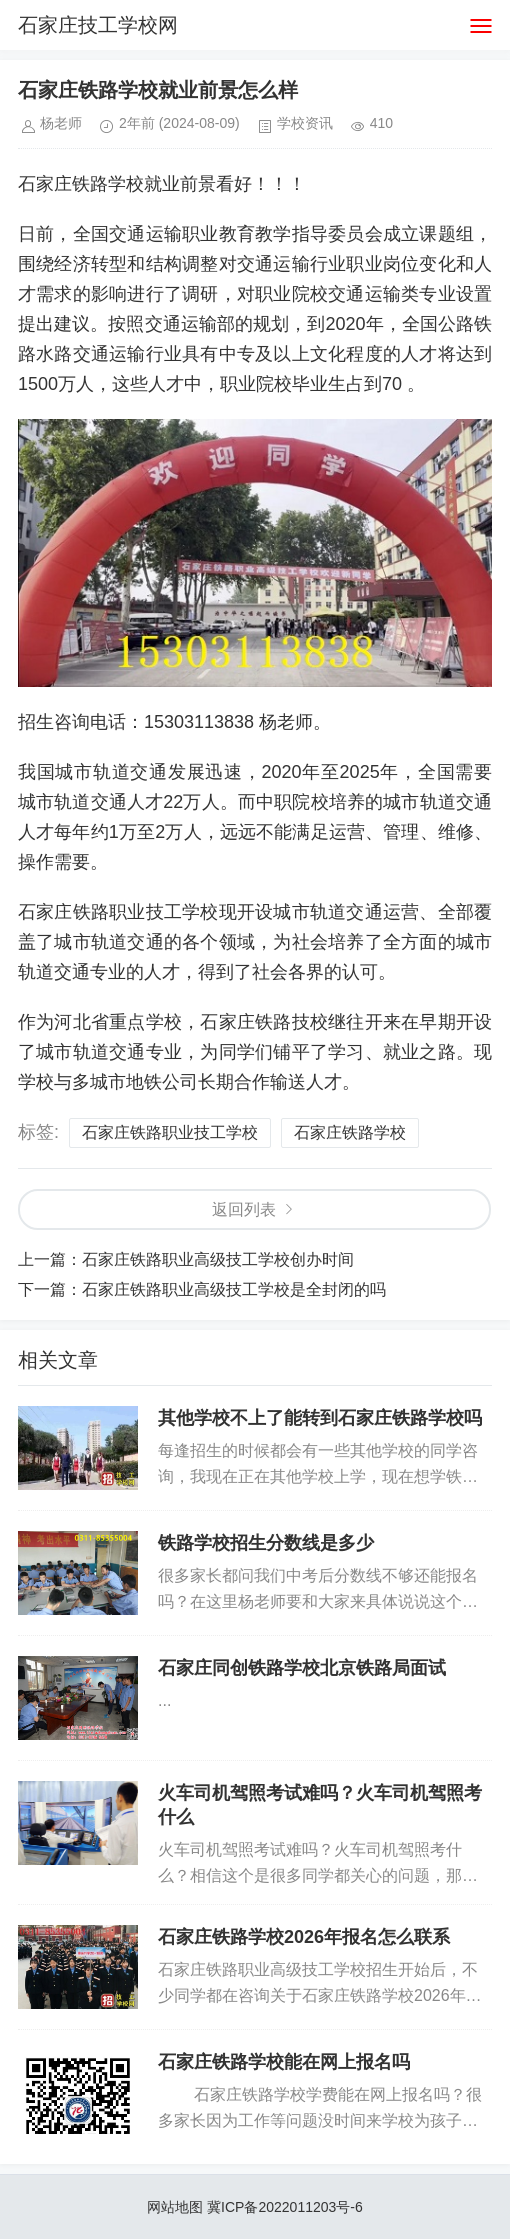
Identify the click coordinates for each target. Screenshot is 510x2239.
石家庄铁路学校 (350, 1132)
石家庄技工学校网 (98, 25)
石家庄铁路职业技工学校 (170, 1132)
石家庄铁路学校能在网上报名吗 (284, 2062)
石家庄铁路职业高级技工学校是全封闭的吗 (234, 1289)
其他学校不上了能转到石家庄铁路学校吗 (320, 1418)
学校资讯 (305, 123)
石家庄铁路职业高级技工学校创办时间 (218, 1259)
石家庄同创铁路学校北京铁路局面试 (302, 1668)
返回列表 (244, 1209)
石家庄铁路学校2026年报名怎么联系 (304, 1937)
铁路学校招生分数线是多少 (266, 1543)
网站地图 (175, 2207)
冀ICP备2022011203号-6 (285, 2207)
